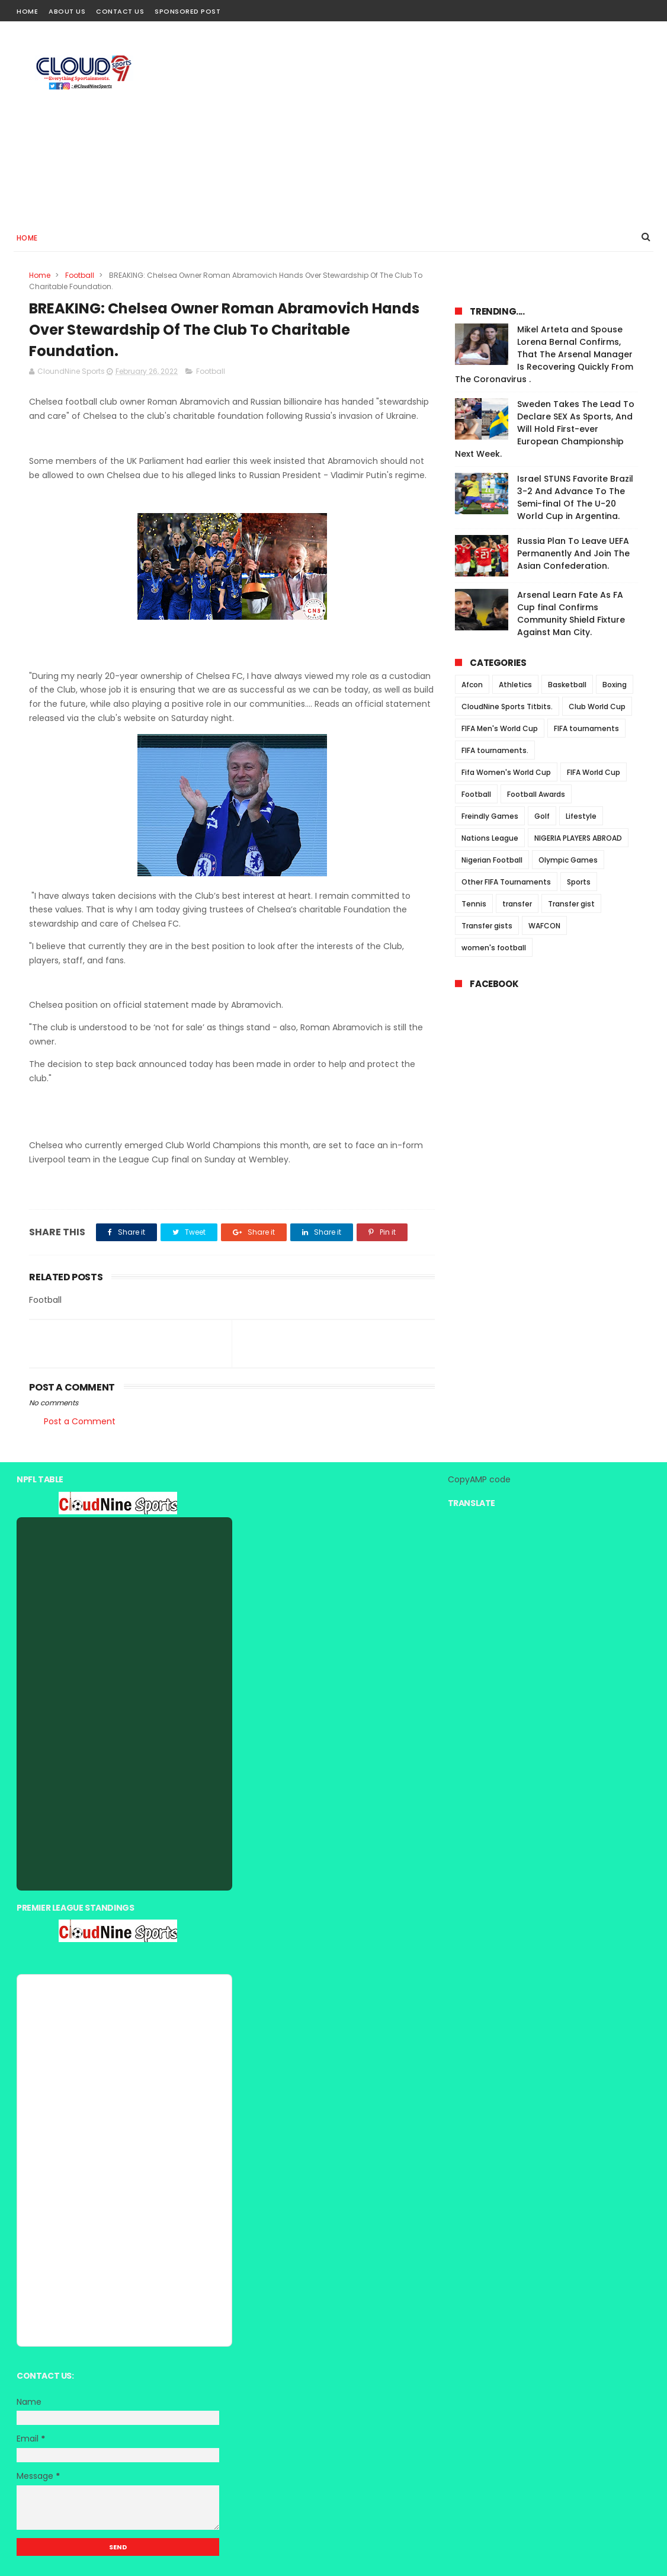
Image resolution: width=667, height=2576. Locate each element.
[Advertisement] (434, 122)
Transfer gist (571, 904)
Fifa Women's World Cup (506, 772)
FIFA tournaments (586, 728)
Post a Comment (80, 1421)
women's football (493, 948)
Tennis (473, 904)
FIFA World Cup (593, 772)
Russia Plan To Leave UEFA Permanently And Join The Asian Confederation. (573, 553)
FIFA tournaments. (494, 750)
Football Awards (536, 794)
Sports (579, 882)
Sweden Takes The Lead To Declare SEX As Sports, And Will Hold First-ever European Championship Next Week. (544, 429)
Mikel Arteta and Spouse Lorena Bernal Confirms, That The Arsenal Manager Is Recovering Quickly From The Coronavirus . (544, 354)
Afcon (472, 685)
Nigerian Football (491, 860)
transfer (517, 904)
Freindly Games (489, 816)
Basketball (567, 685)
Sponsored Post (187, 11)
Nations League (489, 838)
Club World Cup (597, 706)
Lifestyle (581, 816)
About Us (67, 11)
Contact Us (120, 11)
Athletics (515, 685)
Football (79, 275)
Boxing (614, 685)
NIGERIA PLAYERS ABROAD (578, 838)
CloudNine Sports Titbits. (507, 706)
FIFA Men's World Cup (499, 728)
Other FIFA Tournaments (506, 882)
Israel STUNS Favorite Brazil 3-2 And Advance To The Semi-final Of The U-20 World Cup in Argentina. (575, 497)
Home (27, 11)
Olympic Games (568, 860)
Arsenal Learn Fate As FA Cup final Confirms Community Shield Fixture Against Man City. (571, 613)
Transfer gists (486, 926)
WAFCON (544, 926)
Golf (542, 816)
